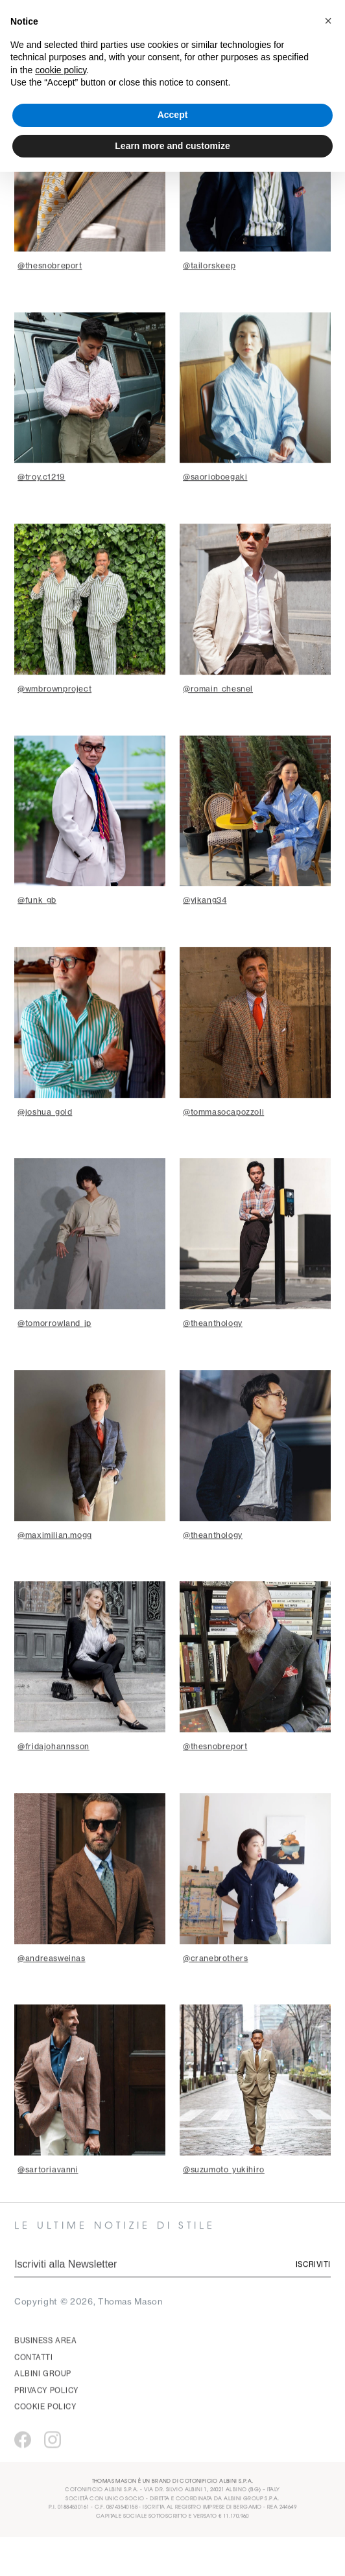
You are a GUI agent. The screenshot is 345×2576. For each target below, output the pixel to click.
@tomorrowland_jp (54, 1361)
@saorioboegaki (215, 515)
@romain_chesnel (218, 727)
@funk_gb (37, 938)
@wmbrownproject (54, 727)
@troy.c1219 (41, 515)
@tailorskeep (209, 303)
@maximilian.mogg (55, 1573)
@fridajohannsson (53, 1784)
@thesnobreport (50, 303)
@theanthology (213, 1361)
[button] (328, 20)
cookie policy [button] (60, 70)
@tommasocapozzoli (223, 1150)
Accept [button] (173, 115)
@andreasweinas (51, 1996)
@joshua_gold (45, 1150)
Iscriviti (313, 2302)
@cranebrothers (215, 1996)
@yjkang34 (204, 938)
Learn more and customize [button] (172, 146)
